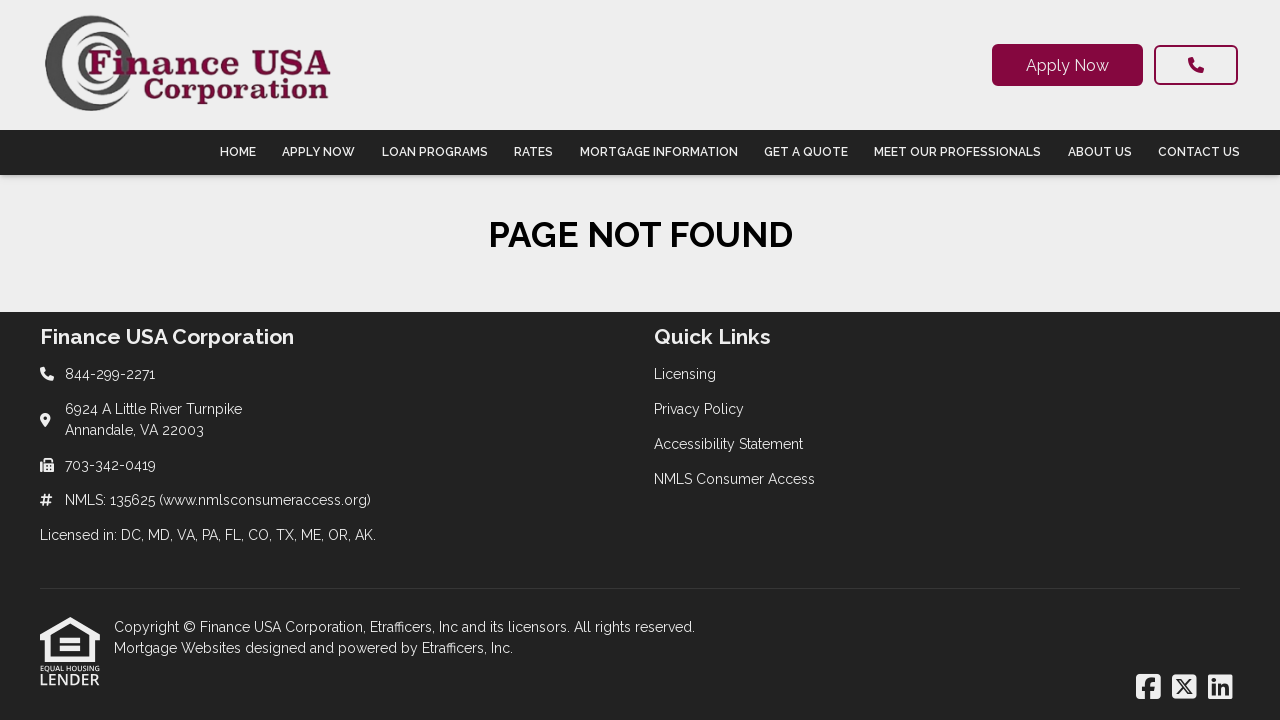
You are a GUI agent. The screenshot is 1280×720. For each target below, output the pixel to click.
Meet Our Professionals (957, 152)
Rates (533, 152)
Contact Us (1199, 152)
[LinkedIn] (1220, 688)
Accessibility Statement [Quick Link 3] (728, 444)
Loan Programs (435, 152)
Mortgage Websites (179, 648)
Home (238, 152)
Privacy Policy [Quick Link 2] (699, 409)
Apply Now (1067, 65)
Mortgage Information (659, 152)
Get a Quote (806, 152)
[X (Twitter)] (1184, 688)
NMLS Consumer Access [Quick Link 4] (734, 479)
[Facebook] (1148, 688)
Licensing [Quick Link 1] (685, 374)
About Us (1100, 152)
